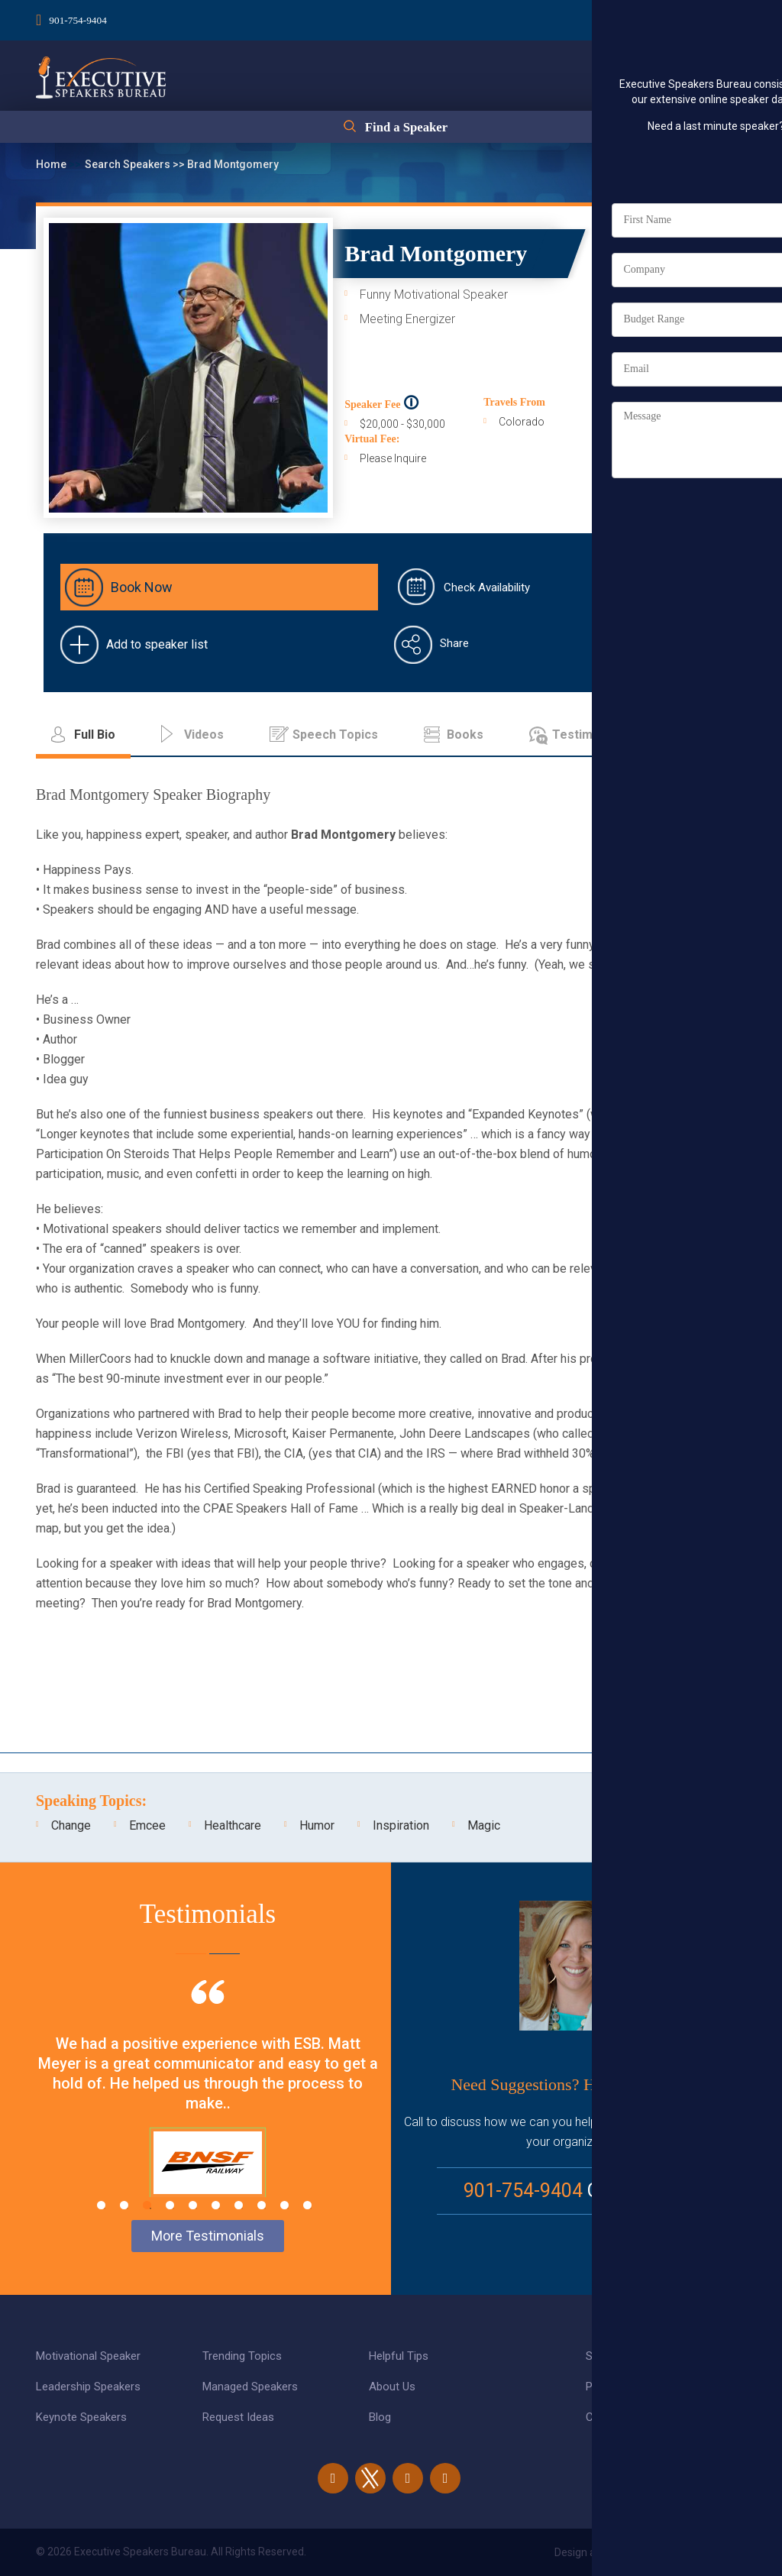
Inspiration (401, 1825)
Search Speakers (129, 164)
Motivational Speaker (88, 2356)
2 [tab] (124, 2205)
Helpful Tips (398, 2356)
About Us (392, 2386)
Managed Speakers (250, 2386)
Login (657, 15)
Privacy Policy (620, 2386)
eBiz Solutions (711, 2552)
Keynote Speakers (81, 2417)
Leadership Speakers (88, 2386)
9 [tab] (284, 2205)
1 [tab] (101, 2205)
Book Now (142, 587)
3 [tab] (147, 2205)
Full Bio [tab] (94, 734)
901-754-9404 (79, 18)
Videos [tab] (204, 734)
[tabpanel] (208, 2107)
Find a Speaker (406, 131)
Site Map (607, 2356)
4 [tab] (170, 2205)
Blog (380, 2417)
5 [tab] (193, 2205)
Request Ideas (238, 2417)
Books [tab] (465, 734)
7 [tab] (238, 2205)
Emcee (147, 1825)
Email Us (649, 2191)
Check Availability (487, 587)
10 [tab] (307, 2205)
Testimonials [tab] (589, 734)
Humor (316, 1825)
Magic (483, 1825)
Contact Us (614, 2417)
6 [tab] (216, 2205)
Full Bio (696, 378)
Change (71, 1825)
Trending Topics (242, 2356)
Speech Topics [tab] (335, 734)
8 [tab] (261, 2205)
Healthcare (232, 1825)
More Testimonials (207, 2236)
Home (52, 164)
